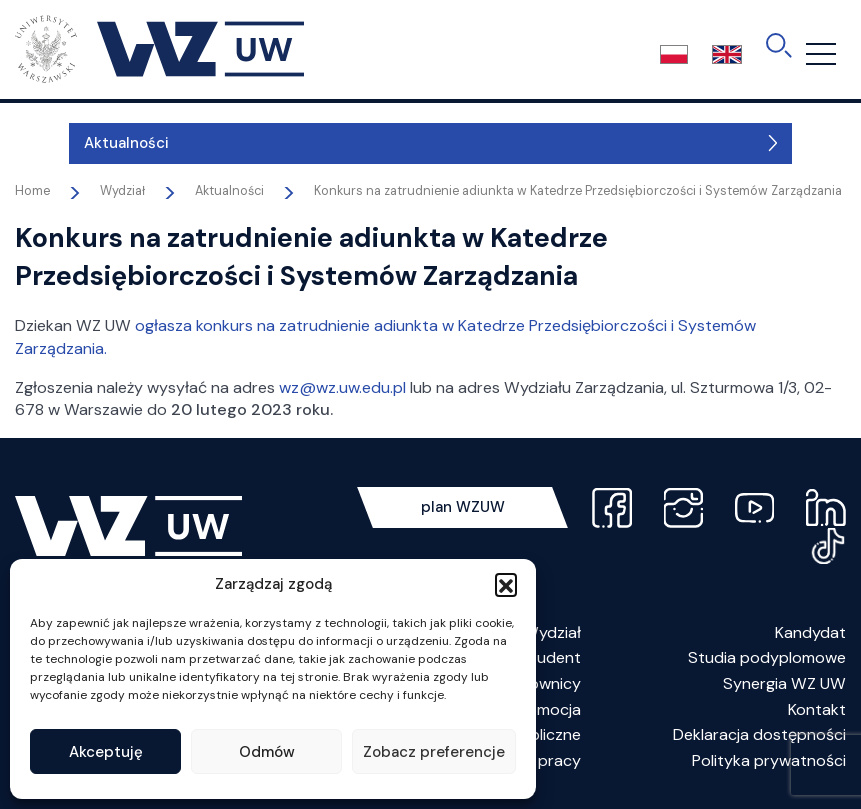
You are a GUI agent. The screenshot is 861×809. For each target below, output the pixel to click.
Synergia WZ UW (784, 683)
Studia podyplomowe (767, 657)
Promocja (546, 709)
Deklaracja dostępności (759, 734)
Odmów (267, 752)
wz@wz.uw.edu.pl (342, 387)
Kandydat (810, 632)
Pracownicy (538, 683)
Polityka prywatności (769, 760)
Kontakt (817, 709)
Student (550, 657)
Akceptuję (106, 752)
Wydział (552, 632)
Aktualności (72, 143)
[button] (506, 584)
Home (32, 191)
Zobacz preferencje (434, 752)
